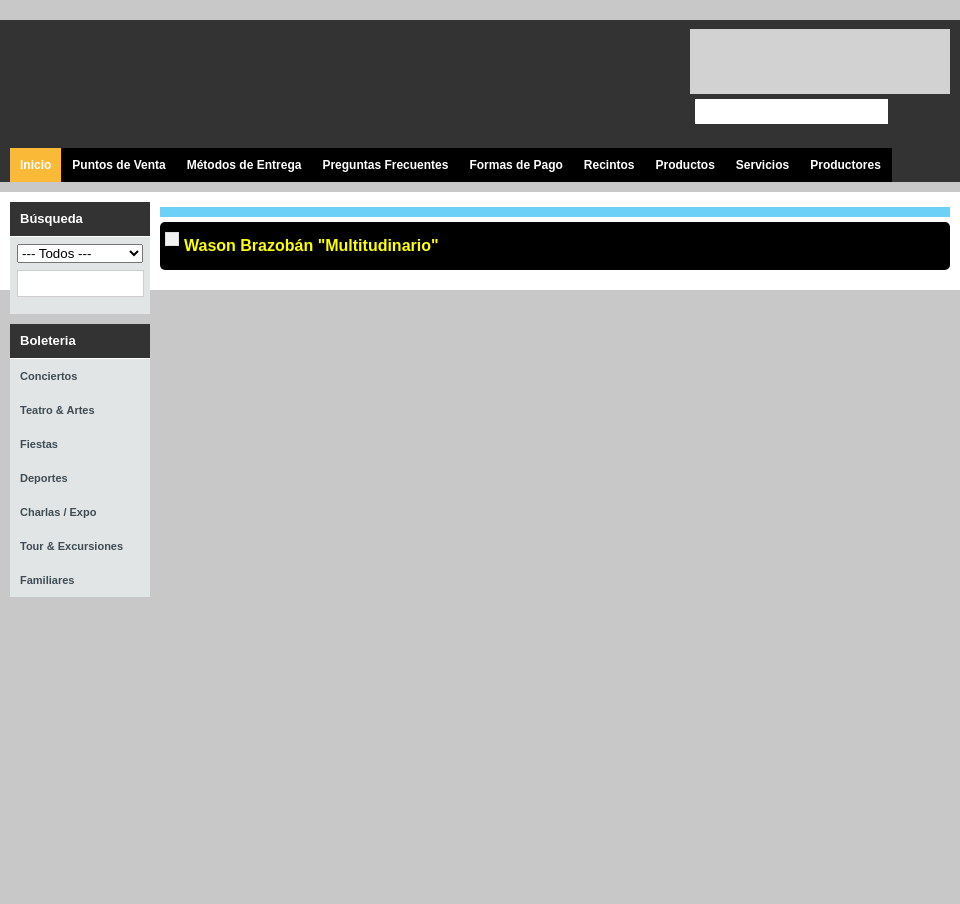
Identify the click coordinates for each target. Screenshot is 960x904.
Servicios (762, 165)
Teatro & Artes (57, 410)
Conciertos (48, 376)
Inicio (35, 165)
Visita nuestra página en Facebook (502, 85)
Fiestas (39, 444)
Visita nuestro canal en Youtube (592, 85)
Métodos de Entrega (244, 165)
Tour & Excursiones (71, 546)
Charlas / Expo (58, 512)
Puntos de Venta (118, 165)
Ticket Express (129, 81)
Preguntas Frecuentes (385, 165)
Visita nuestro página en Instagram (637, 85)
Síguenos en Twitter (547, 85)
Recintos (609, 165)
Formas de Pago (515, 165)
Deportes (44, 478)
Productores (845, 165)
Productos (684, 165)
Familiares (47, 580)
